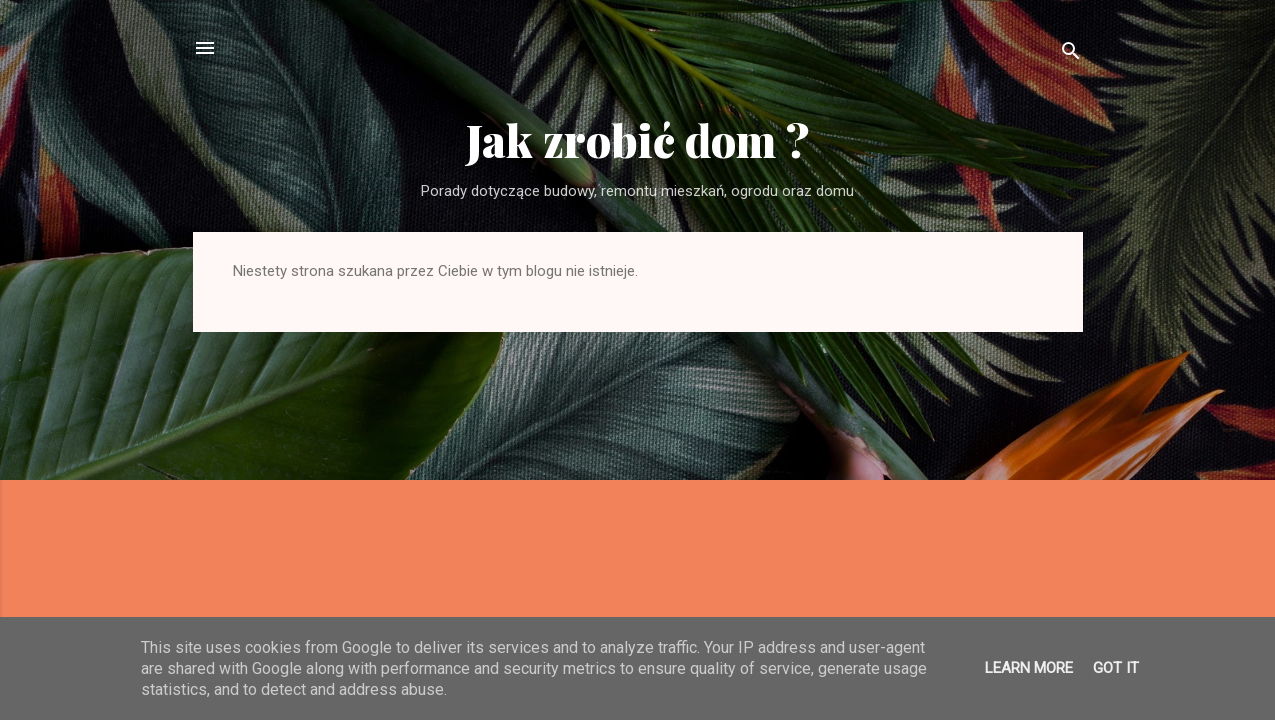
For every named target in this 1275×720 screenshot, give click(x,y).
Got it (1116, 668)
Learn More (1029, 668)
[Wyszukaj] (1071, 54)
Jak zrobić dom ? (638, 139)
